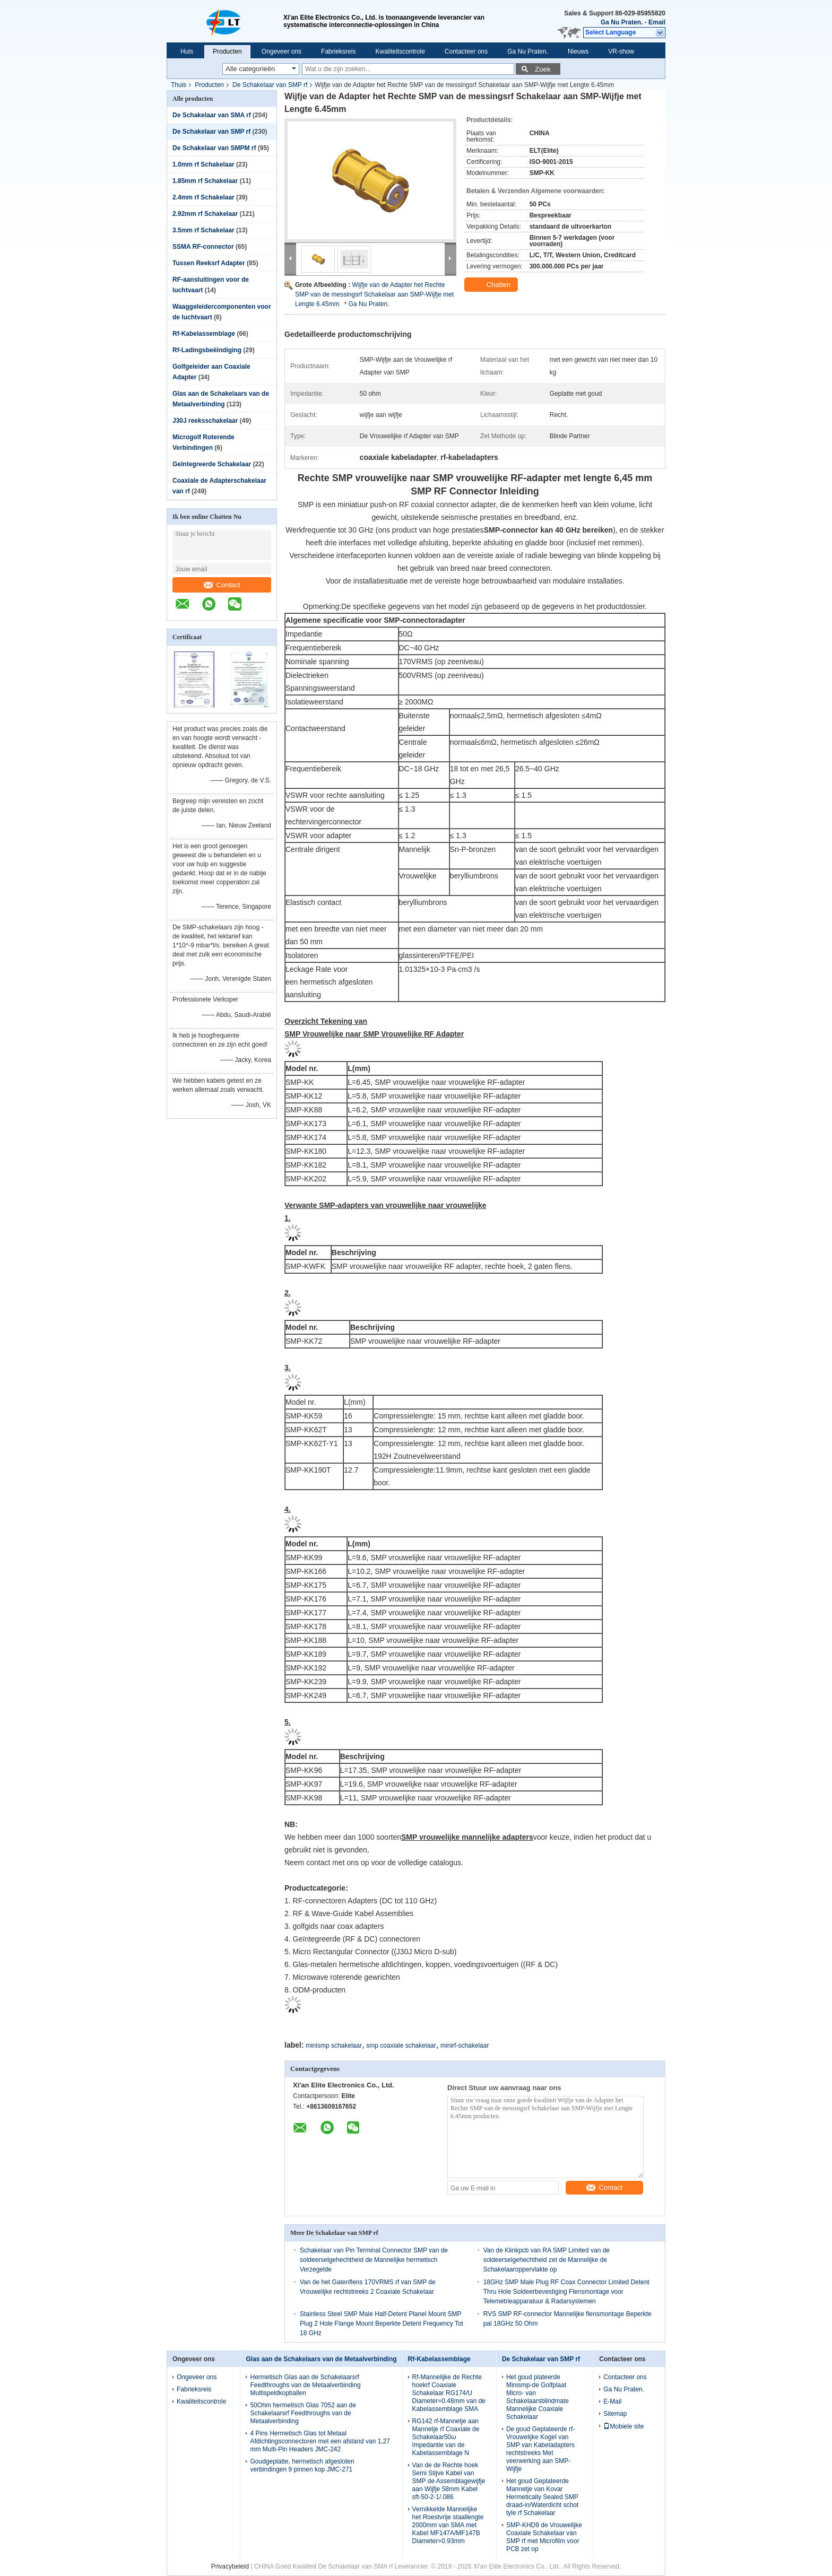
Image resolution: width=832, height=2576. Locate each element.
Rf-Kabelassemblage (203, 333)
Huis (186, 51)
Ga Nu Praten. (622, 22)
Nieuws (578, 51)
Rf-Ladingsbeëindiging (206, 350)
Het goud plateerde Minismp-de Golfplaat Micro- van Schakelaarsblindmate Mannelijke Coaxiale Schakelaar (537, 2397)
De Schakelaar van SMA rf (211, 115)
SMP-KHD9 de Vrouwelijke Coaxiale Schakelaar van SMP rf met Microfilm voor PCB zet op (544, 2537)
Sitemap (615, 2413)
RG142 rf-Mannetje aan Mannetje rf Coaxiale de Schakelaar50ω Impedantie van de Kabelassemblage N (446, 2437)
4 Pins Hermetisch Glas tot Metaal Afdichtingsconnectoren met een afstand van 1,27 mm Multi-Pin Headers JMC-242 (320, 2441)
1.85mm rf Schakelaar (205, 181)
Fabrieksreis (338, 51)
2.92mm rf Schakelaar (205, 213)
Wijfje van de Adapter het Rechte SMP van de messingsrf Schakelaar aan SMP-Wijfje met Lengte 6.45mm (374, 294)
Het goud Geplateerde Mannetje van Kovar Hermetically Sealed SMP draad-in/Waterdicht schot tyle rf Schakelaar (542, 2497)
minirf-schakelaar (464, 2045)
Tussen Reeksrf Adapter (208, 263)
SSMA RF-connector (203, 246)
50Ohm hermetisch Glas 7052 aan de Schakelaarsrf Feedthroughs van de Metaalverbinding (303, 2413)
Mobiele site (623, 2426)
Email (656, 22)
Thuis (178, 85)
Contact (222, 585)
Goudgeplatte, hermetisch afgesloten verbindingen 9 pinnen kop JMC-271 (302, 2465)
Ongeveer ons (281, 51)
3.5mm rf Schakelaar (203, 230)
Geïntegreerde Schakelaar (211, 464)
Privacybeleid (230, 2566)
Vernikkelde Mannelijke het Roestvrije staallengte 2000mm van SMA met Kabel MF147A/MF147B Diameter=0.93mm (448, 2525)
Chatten (492, 285)
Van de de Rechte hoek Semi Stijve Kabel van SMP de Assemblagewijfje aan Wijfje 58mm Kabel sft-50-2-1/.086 (449, 2481)
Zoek (543, 69)
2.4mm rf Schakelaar (203, 197)
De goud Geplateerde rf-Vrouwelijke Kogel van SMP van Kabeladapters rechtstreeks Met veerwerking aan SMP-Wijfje (540, 2449)
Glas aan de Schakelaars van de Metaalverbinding (321, 2359)
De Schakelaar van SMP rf (269, 85)
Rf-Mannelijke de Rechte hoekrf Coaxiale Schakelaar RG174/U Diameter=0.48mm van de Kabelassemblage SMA (449, 2393)
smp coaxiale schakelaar (401, 2045)
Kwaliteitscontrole (399, 51)
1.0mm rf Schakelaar (203, 164)
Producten (227, 51)
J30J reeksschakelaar (205, 420)
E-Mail (612, 2401)
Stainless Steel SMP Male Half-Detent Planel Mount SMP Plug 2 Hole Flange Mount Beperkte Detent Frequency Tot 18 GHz (381, 2323)
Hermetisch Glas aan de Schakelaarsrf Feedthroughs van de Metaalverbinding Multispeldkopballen (305, 2385)
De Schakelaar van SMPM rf (214, 148)
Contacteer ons (466, 51)
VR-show (621, 51)
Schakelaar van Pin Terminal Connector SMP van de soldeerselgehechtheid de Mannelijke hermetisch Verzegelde (374, 2260)
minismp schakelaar (334, 2045)
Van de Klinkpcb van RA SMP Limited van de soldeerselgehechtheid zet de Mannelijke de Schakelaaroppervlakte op (546, 2260)
